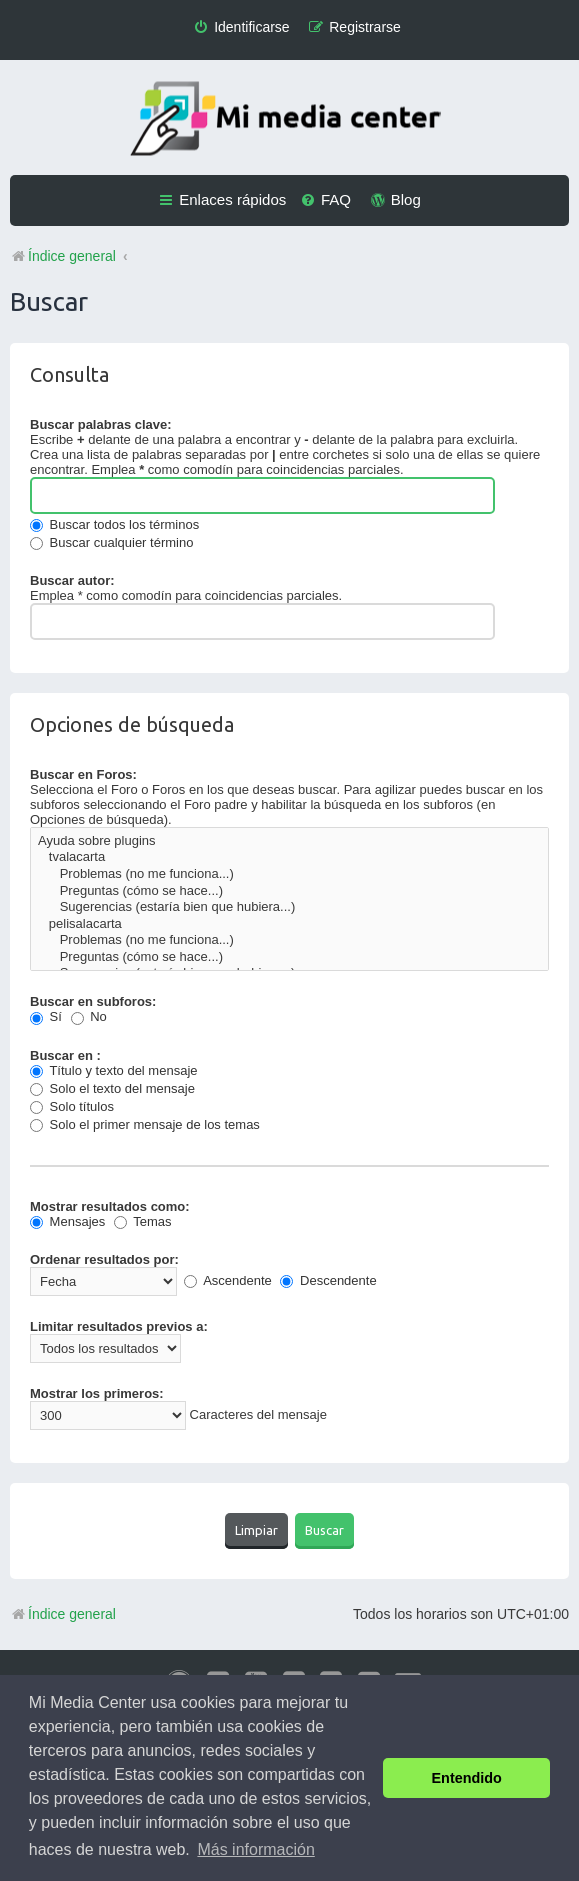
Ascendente (228, 1280)
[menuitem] (241, 27)
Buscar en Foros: (83, 774)
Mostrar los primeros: (97, 1393)
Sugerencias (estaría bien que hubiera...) (289, 907)
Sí (46, 1016)
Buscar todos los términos (114, 524)
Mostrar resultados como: (110, 1206)
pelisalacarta (289, 924)
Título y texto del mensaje (114, 1070)
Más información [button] (255, 1849)
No (89, 1016)
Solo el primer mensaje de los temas (145, 1124)
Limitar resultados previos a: (119, 1326)
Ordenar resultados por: (104, 1259)
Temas (143, 1221)
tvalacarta (289, 857)
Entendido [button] (467, 1778)
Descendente (328, 1280)
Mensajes (67, 1221)
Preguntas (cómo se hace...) (289, 891)
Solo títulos (72, 1106)
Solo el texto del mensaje (112, 1088)
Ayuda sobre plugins (289, 841)
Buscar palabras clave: (101, 424)
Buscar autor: (72, 580)
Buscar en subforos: (93, 1001)
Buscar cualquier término (111, 542)
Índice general (63, 1614)
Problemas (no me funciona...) (289, 874)
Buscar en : (65, 1055)
